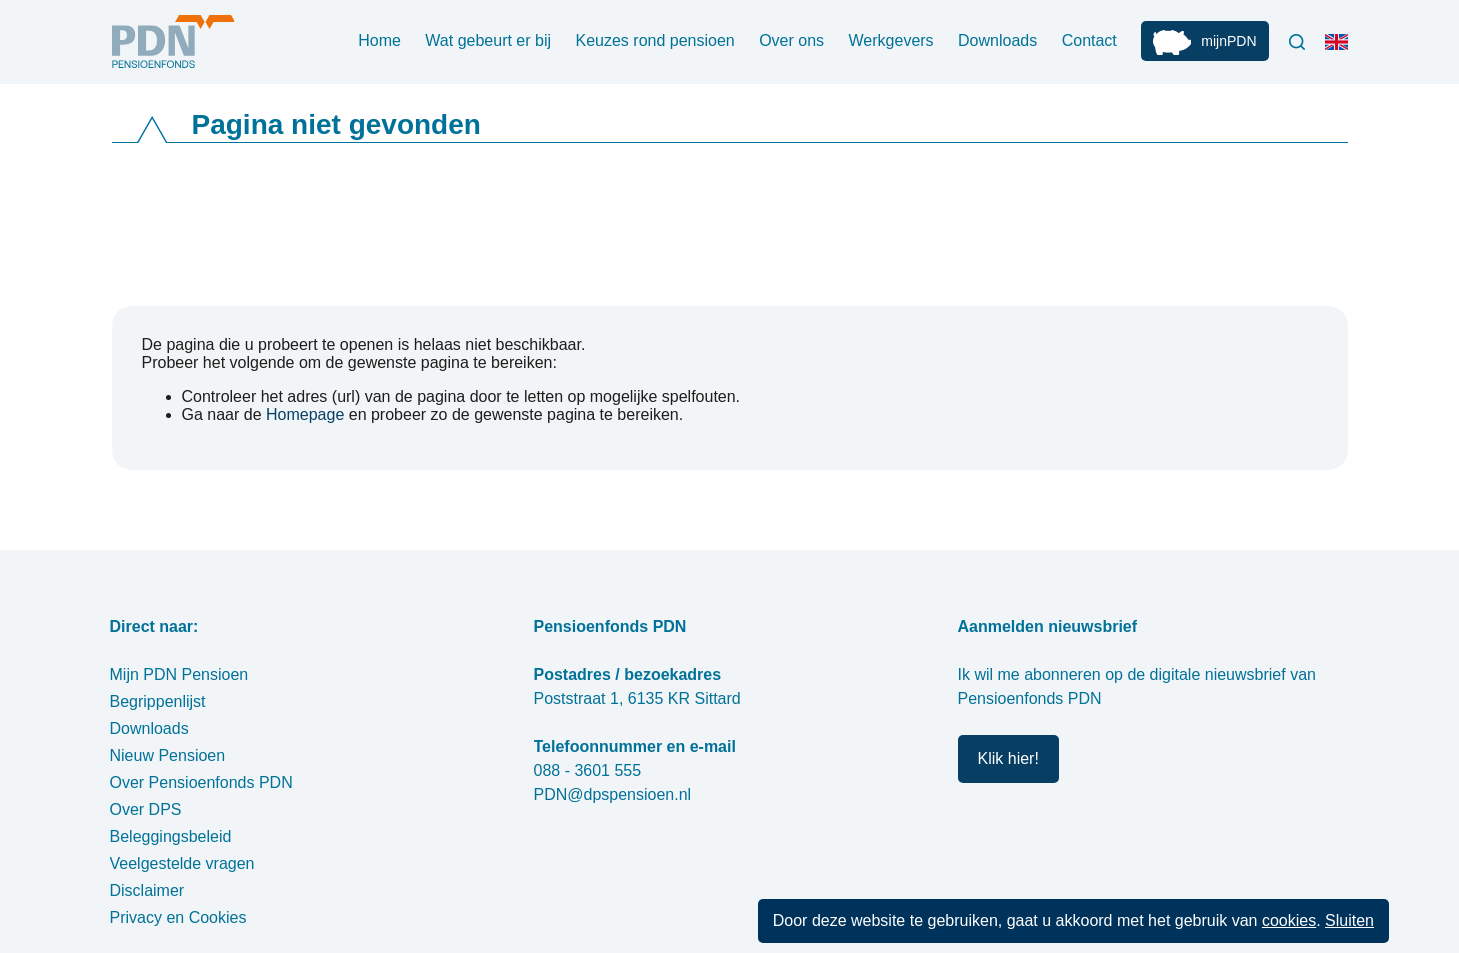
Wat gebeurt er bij (488, 40)
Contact (1089, 40)
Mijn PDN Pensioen (179, 674)
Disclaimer (147, 890)
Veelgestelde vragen (182, 863)
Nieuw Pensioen (168, 755)
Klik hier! (1008, 758)
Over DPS (146, 809)
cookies (1289, 920)
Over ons (791, 40)
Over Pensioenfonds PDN (201, 782)
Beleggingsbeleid (171, 836)
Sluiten (1349, 920)
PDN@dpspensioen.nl (613, 794)
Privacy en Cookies (178, 917)
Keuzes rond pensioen (654, 40)
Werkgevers (891, 40)
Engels (1341, 50)
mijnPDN (1228, 41)
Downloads (997, 40)
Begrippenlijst (158, 701)
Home (379, 40)
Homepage (305, 414)
